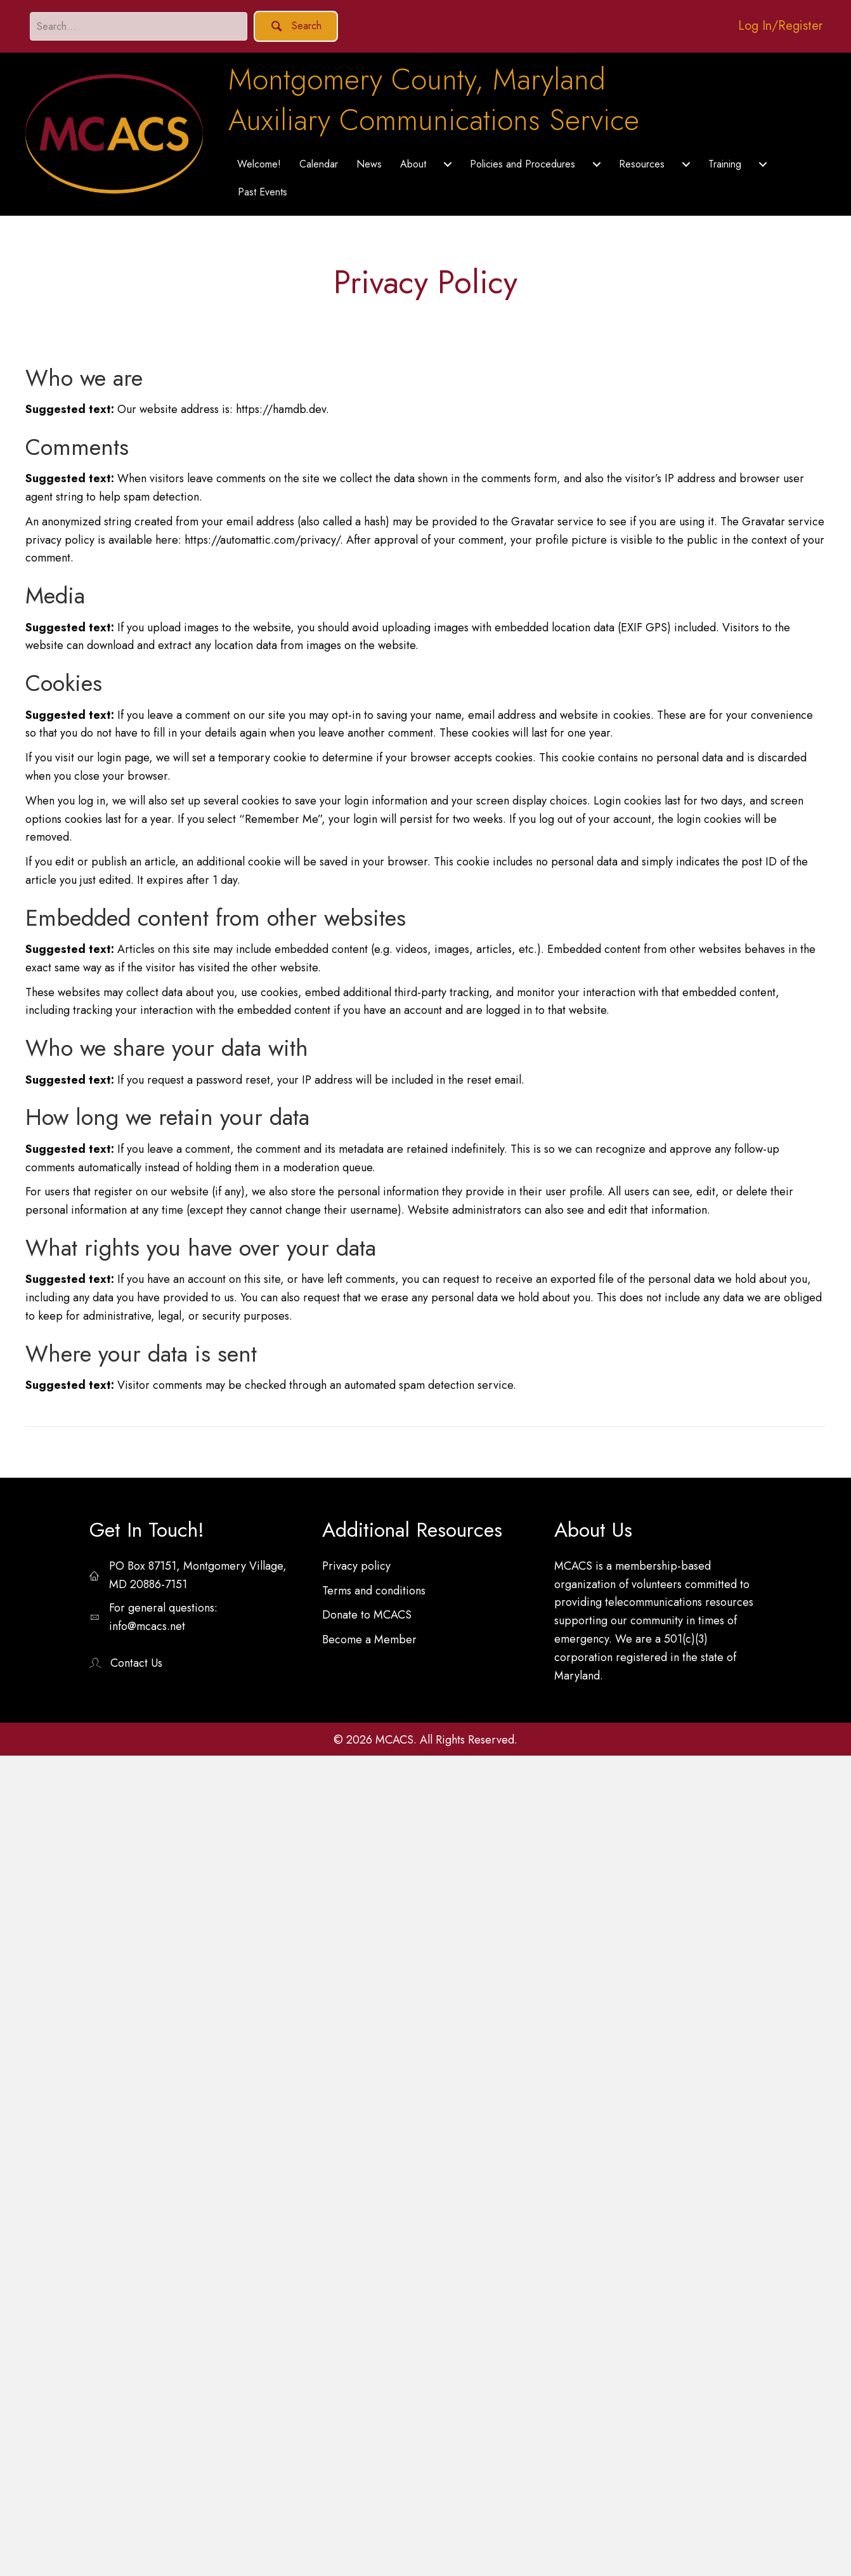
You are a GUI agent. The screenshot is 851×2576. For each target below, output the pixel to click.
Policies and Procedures (522, 164)
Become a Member (369, 1639)
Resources (642, 164)
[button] (296, 26)
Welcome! (259, 164)
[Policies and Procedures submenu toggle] (596, 164)
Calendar (318, 164)
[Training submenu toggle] (763, 164)
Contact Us (136, 1663)
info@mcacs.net (147, 1626)
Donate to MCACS (367, 1615)
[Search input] (138, 26)
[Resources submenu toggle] (686, 164)
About (413, 164)
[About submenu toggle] (447, 164)
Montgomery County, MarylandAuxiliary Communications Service (433, 99)
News (369, 164)
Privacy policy (356, 1566)
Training (724, 164)
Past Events (262, 192)
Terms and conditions (374, 1590)
